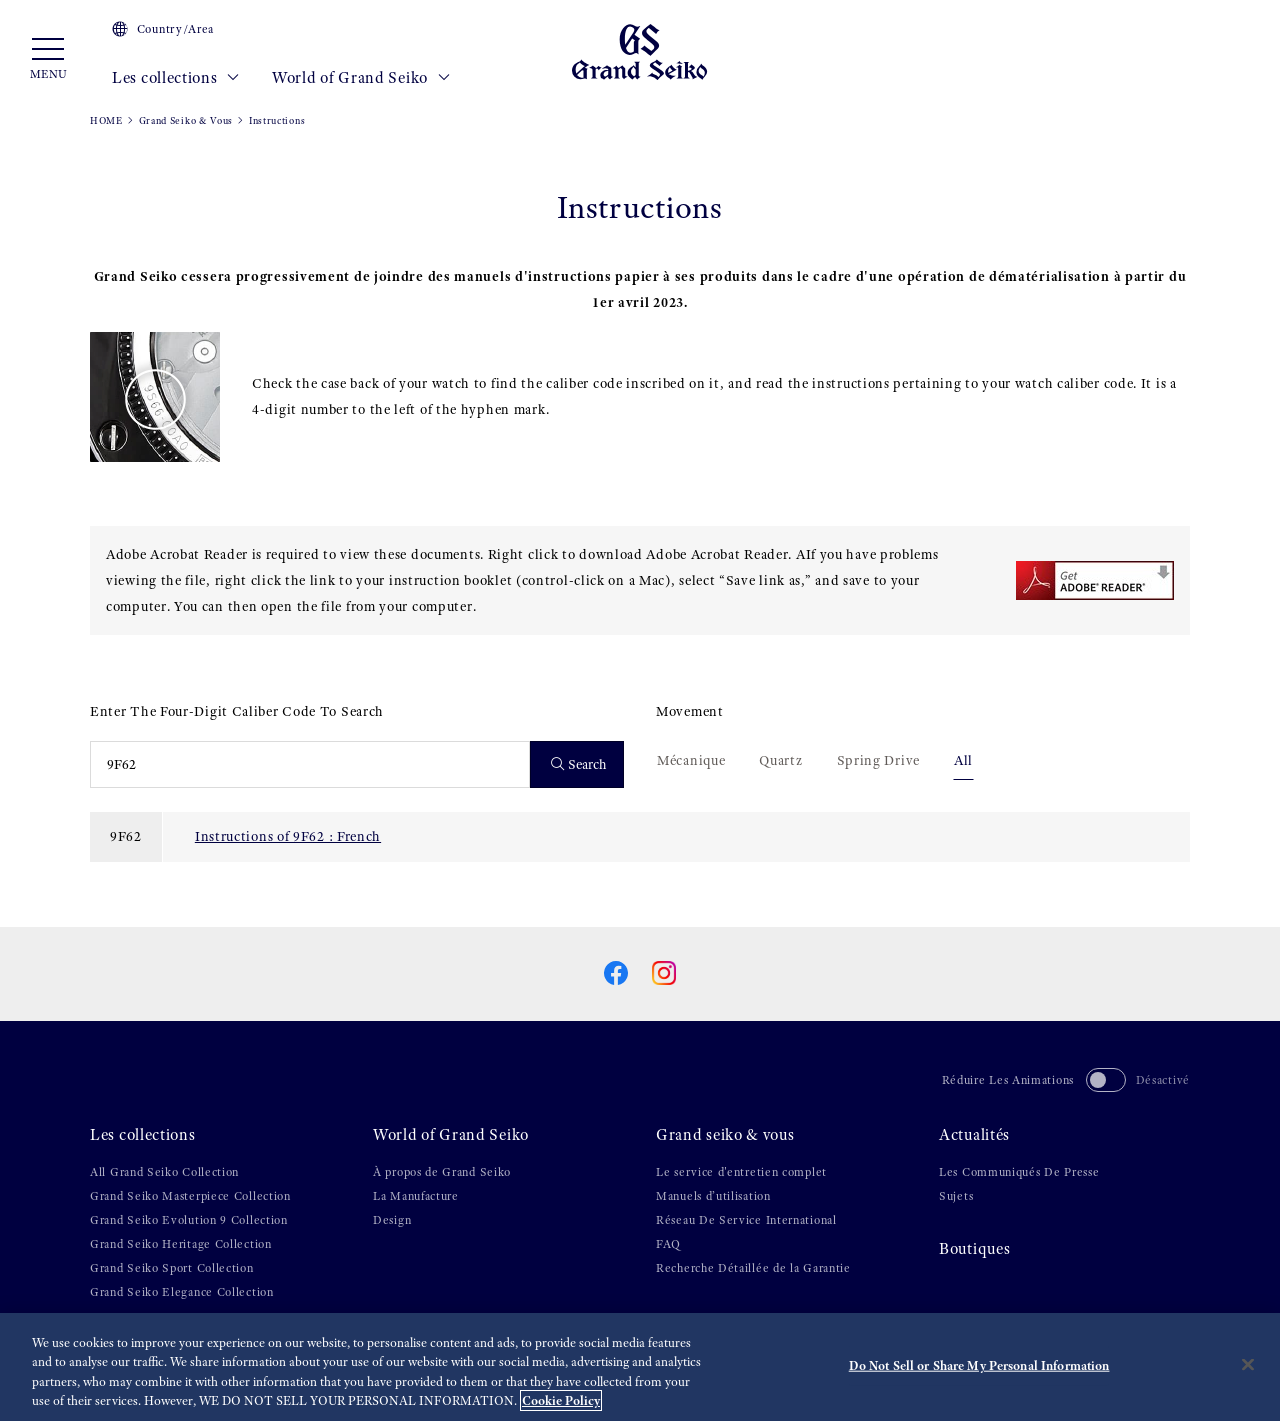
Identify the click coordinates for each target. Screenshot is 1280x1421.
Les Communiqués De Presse (1019, 1172)
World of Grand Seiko (361, 78)
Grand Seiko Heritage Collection (181, 1244)
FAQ (668, 1244)
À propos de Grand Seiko (442, 1172)
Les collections (176, 78)
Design (392, 1220)
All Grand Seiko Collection (164, 1172)
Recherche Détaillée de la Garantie (753, 1268)
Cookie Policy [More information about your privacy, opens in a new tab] (561, 1400)
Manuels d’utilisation (713, 1196)
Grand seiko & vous (725, 1135)
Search (579, 764)
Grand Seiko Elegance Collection (182, 1292)
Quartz (780, 760)
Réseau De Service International (746, 1220)
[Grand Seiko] (639, 51)
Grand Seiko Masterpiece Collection (190, 1196)
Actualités (974, 1135)
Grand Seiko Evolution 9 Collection (189, 1220)
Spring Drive (878, 760)
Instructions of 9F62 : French (288, 836)
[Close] (1248, 1364)
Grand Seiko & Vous (186, 120)
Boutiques (974, 1249)
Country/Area (163, 29)
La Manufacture (416, 1196)
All (963, 760)
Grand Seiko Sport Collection (172, 1268)
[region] (640, 1367)
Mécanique (691, 760)
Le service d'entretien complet (741, 1172)
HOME (106, 120)
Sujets (956, 1196)
